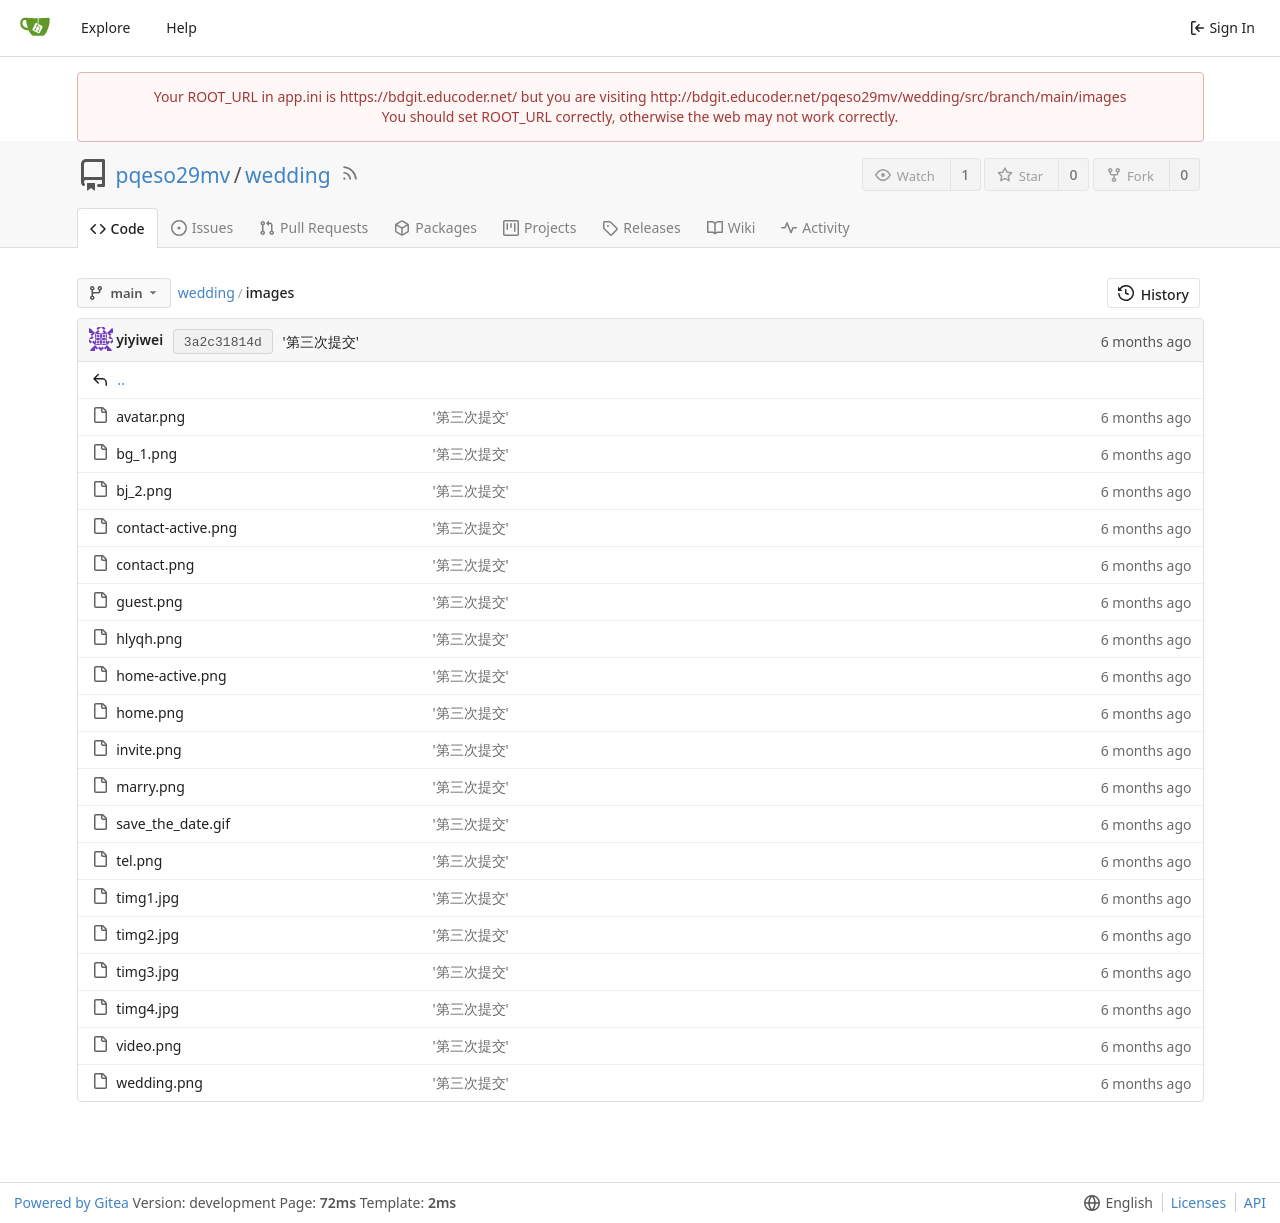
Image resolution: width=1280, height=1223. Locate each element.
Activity (815, 227)
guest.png (149, 601)
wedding (288, 175)
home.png (150, 712)
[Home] (35, 28)
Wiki (731, 227)
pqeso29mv (173, 175)
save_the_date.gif (173, 823)
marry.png (150, 786)
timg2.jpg (147, 934)
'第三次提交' (320, 341)
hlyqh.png (149, 638)
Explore (105, 27)
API (1255, 1202)
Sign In (1222, 27)
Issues (202, 227)
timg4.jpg (147, 1008)
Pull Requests (313, 227)
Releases (641, 227)
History (1153, 294)
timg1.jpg (147, 897)
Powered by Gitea (71, 1202)
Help (181, 27)
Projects (539, 227)
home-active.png (171, 675)
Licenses (1199, 1202)
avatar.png (150, 416)
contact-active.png (176, 527)
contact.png (155, 564)
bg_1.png (146, 453)
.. (122, 379)
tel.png (139, 860)
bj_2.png (144, 490)
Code (117, 228)
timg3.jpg (147, 971)
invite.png (149, 749)
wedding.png (159, 1082)
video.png (148, 1045)
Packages (435, 227)
